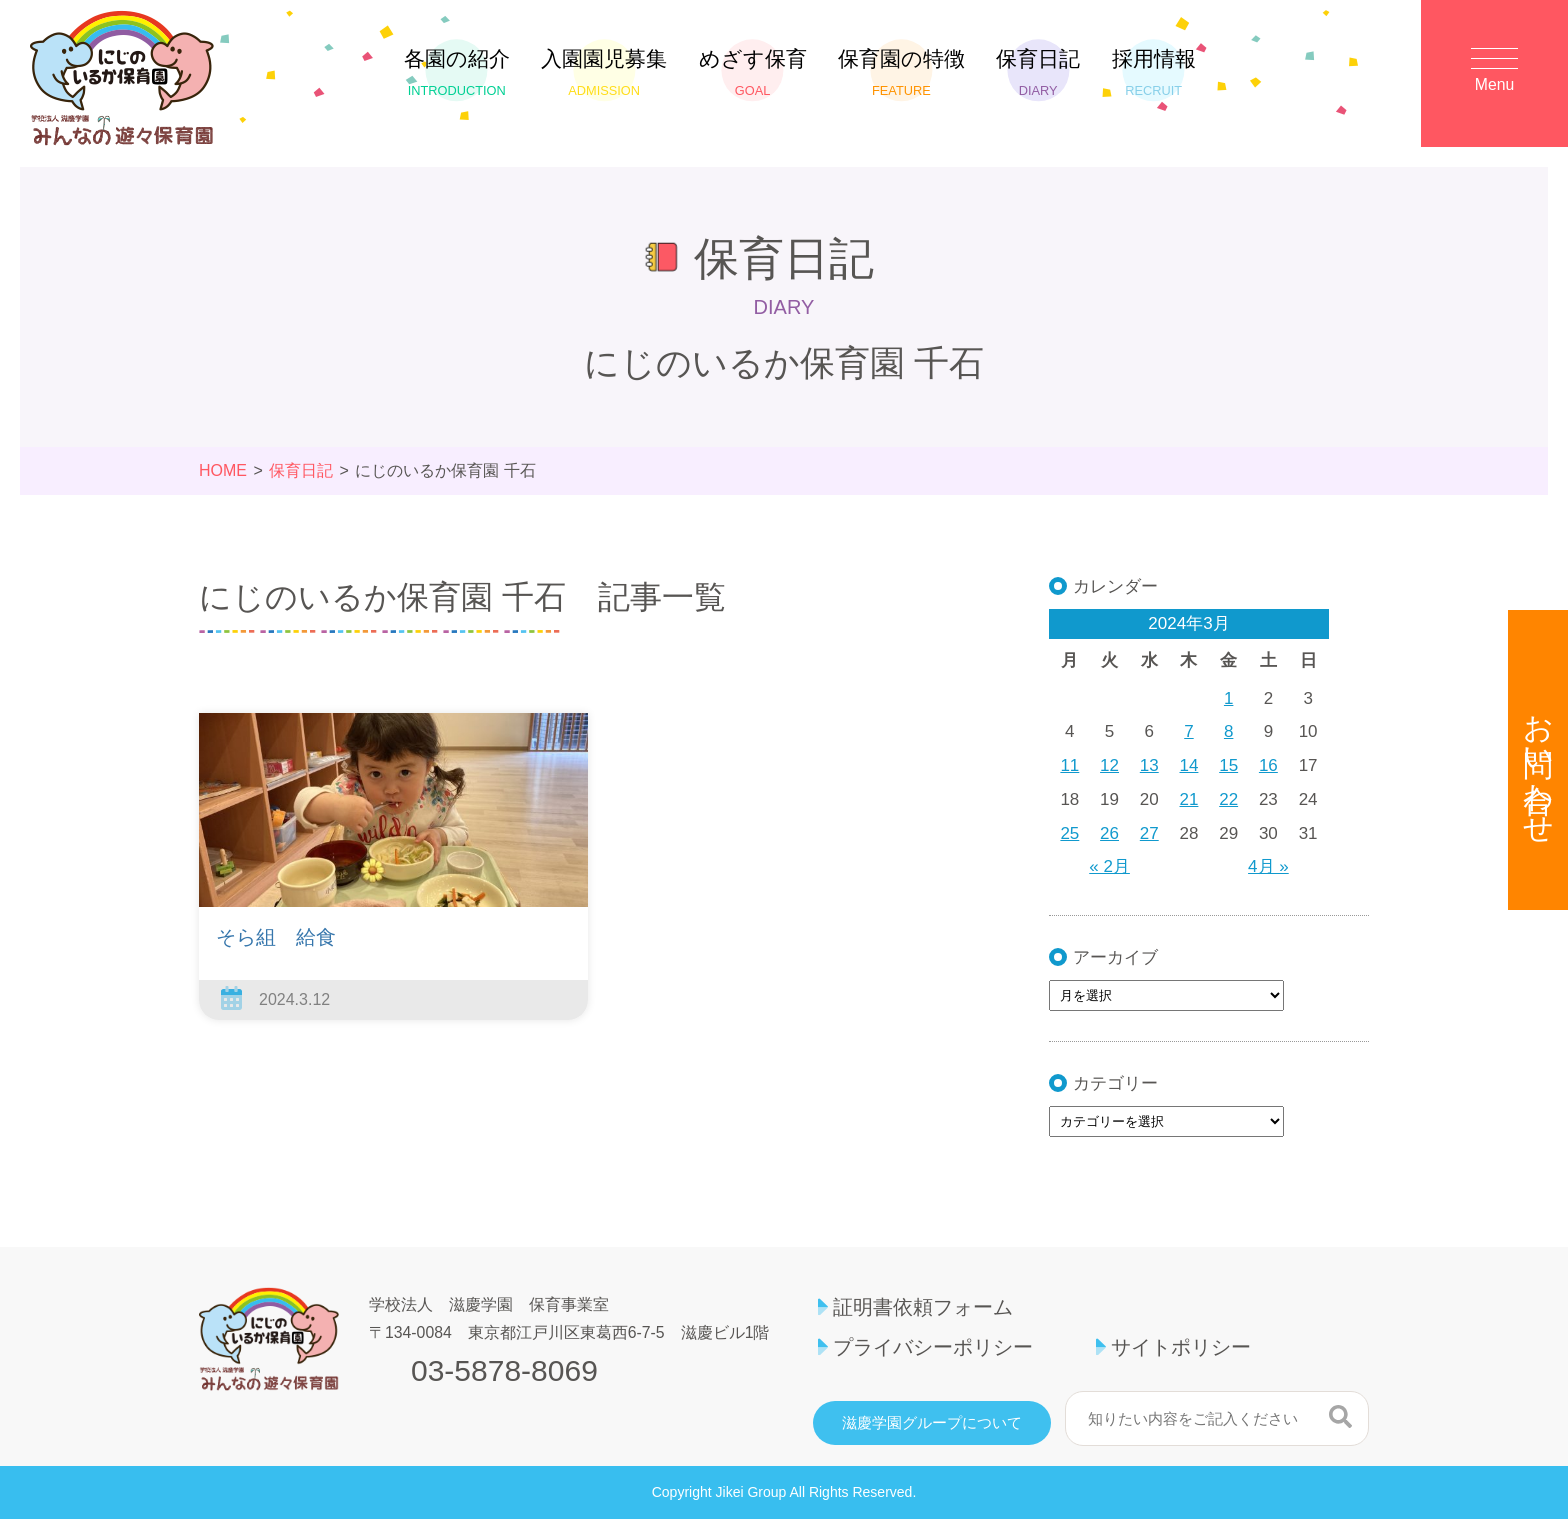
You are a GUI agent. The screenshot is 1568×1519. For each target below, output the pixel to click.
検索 (1340, 1416)
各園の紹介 (457, 72)
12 (1109, 765)
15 (1228, 765)
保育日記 (1038, 72)
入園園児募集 (604, 72)
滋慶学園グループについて (932, 1423)
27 (1149, 833)
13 (1149, 765)
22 (1228, 799)
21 (1189, 799)
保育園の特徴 (901, 72)
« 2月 (1109, 866)
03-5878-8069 (504, 1371)
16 (1268, 765)
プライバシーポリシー (933, 1347)
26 (1109, 833)
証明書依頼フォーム (923, 1307)
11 (1069, 765)
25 (1069, 833)
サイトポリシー (1181, 1347)
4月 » (1268, 866)
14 (1189, 765)
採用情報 (1154, 72)
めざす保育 (753, 72)
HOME (223, 470)
